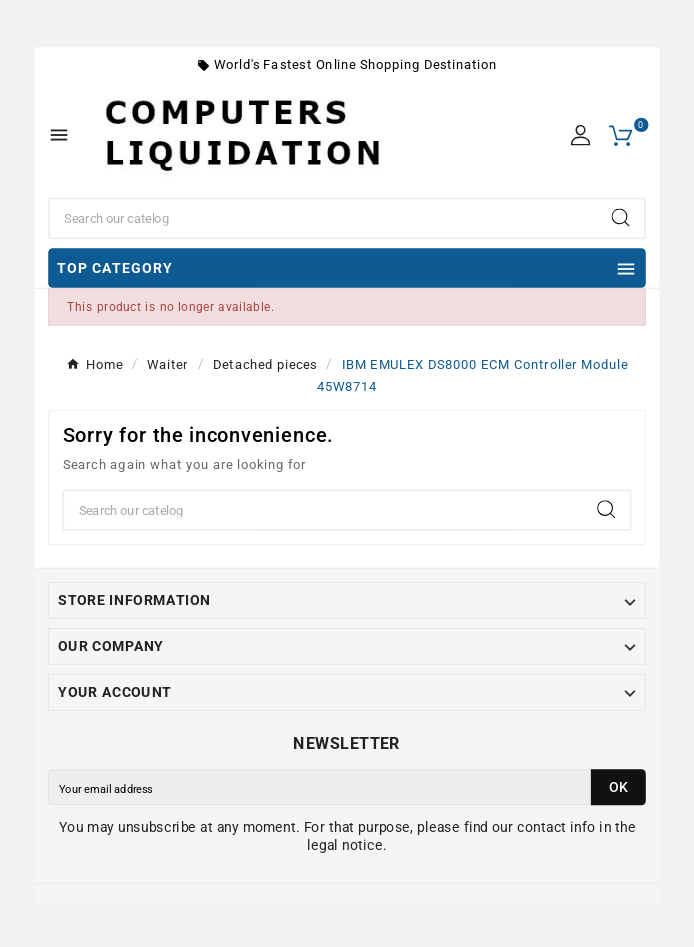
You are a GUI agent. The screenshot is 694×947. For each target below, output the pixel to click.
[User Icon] (580, 135)
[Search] (323, 219)
